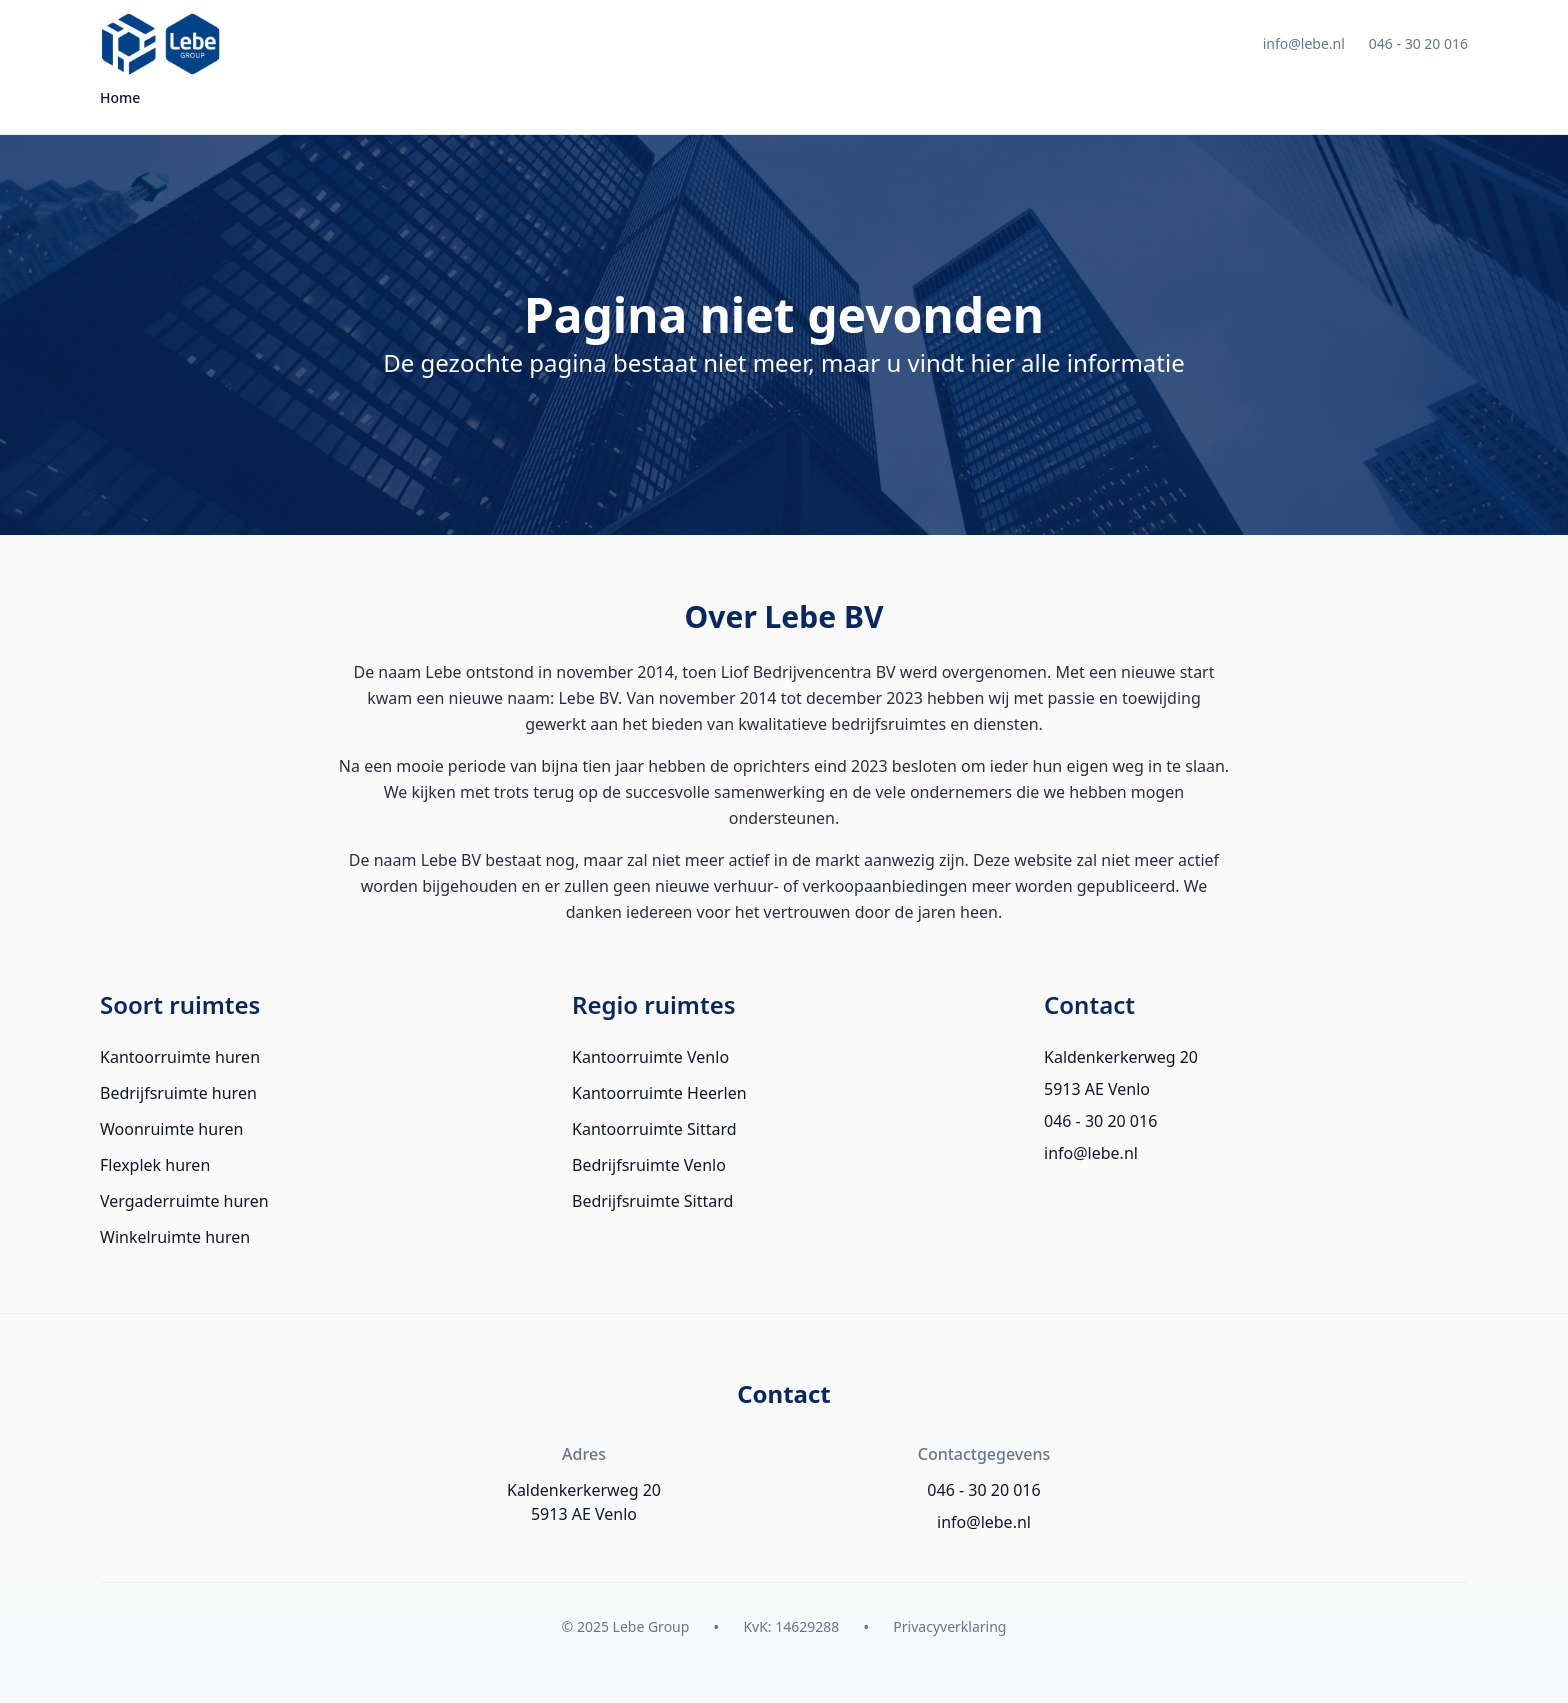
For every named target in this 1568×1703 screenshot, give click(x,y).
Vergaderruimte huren (184, 1201)
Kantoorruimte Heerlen (659, 1093)
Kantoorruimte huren (180, 1057)
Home (120, 97)
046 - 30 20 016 (1418, 43)
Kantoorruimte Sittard (654, 1129)
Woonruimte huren (171, 1129)
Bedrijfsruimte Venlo (649, 1165)
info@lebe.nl (1304, 43)
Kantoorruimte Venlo (650, 1057)
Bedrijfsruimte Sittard (652, 1201)
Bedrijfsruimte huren (178, 1093)
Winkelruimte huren (175, 1237)
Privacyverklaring (949, 1626)
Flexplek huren (155, 1165)
